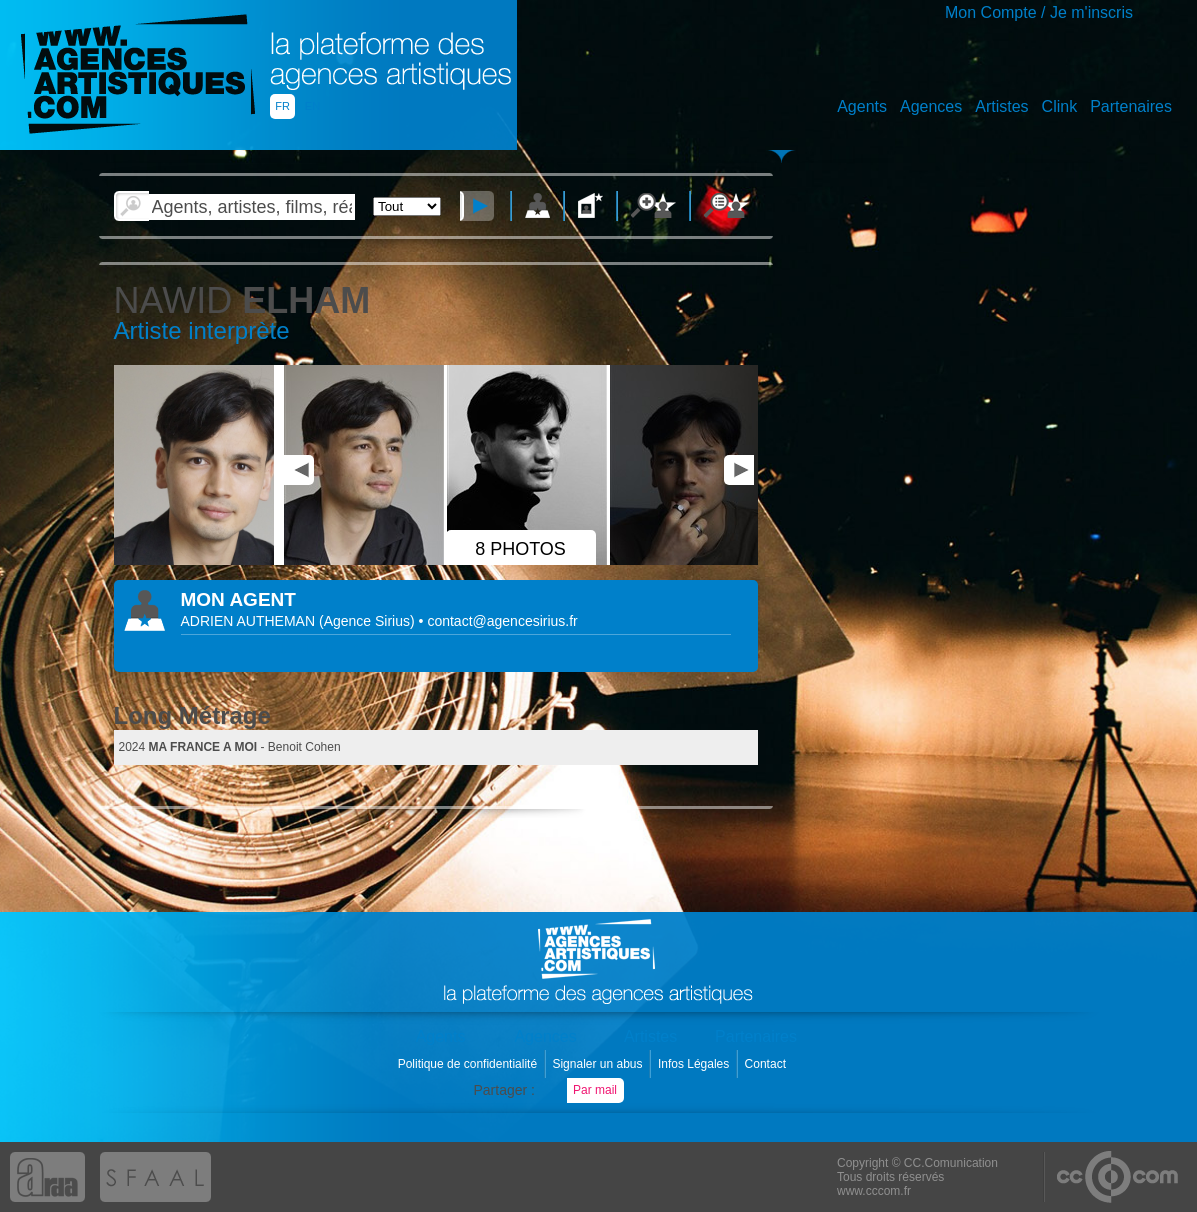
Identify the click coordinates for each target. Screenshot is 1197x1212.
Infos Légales (695, 1064)
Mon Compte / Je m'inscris (1039, 12)
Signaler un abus (598, 1064)
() (369, 621)
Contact (767, 1064)
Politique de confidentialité (469, 1064)
